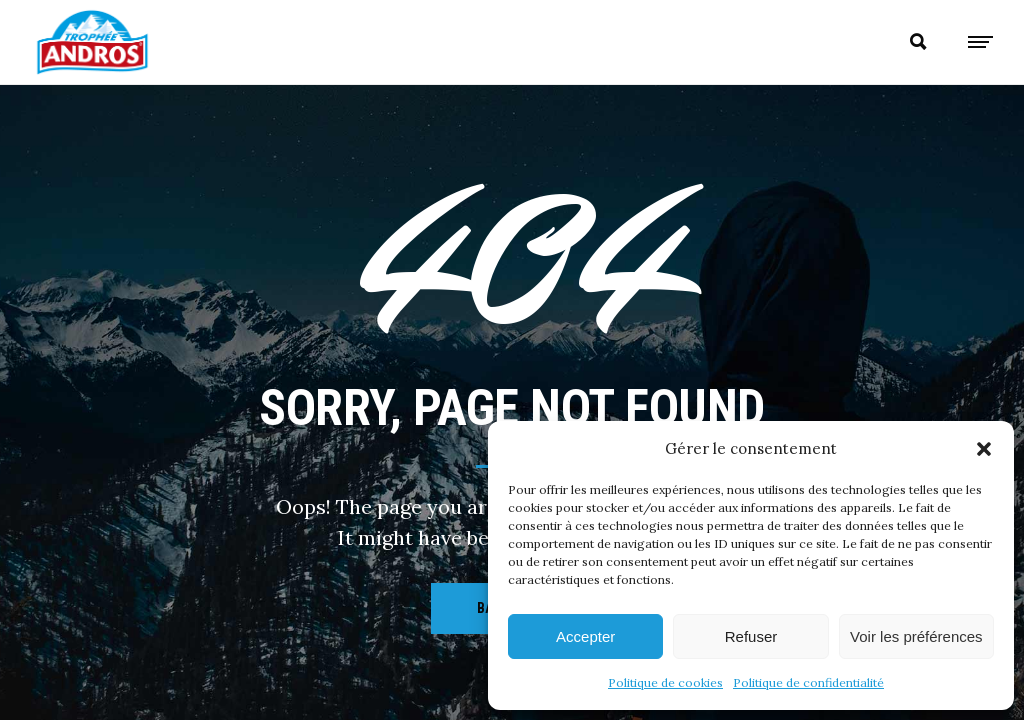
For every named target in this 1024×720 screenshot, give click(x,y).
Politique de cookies (665, 682)
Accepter (585, 636)
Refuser (751, 636)
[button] (984, 449)
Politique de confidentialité (808, 682)
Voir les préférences (916, 636)
